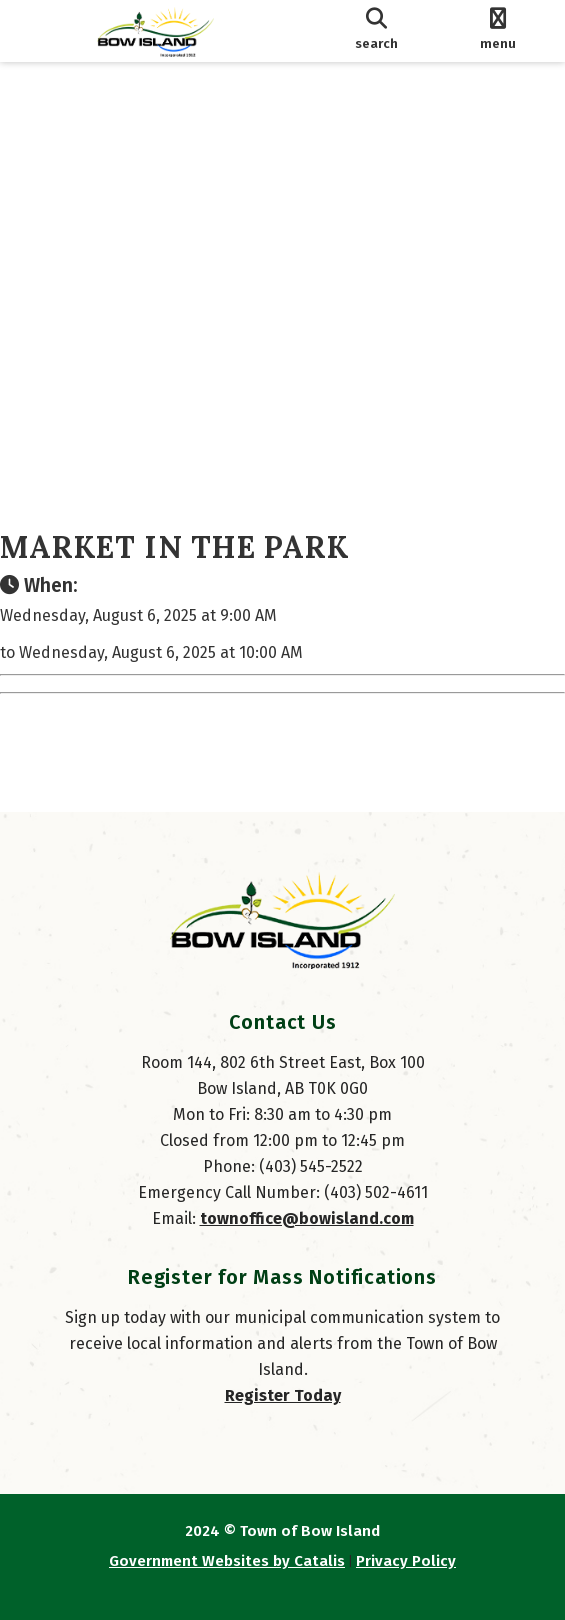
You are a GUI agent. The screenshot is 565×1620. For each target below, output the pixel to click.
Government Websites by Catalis (227, 1561)
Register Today (283, 1395)
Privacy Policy (406, 1561)
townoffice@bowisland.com (307, 1218)
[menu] (498, 31)
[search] (376, 31)
